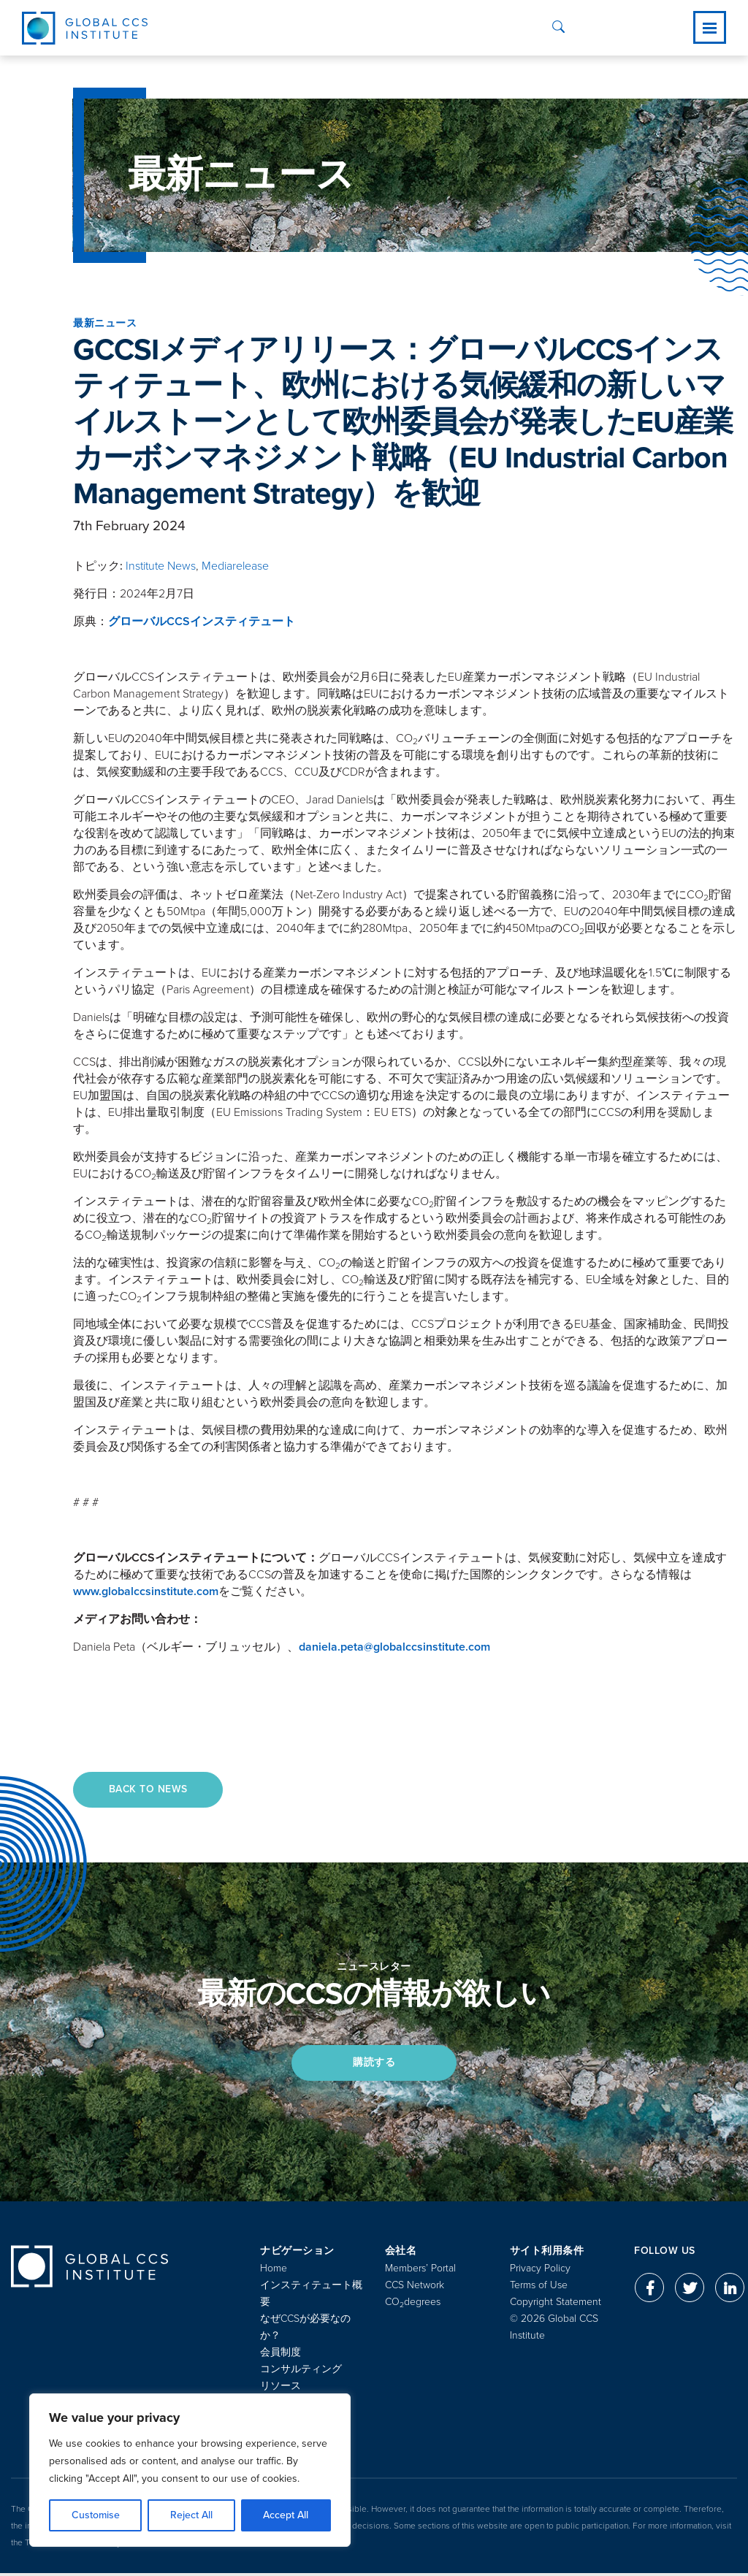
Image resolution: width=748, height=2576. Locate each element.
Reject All (191, 2515)
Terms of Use (539, 2288)
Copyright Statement (555, 2304)
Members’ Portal (420, 2271)
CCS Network (414, 2288)
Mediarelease (235, 566)
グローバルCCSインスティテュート (201, 621)
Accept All (285, 2515)
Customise (96, 2515)
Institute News (161, 566)
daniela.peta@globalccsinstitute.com (394, 1647)
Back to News (149, 1790)
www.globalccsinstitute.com (145, 1591)
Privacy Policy (540, 2271)
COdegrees (412, 2304)
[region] (190, 2470)
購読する (374, 2064)
